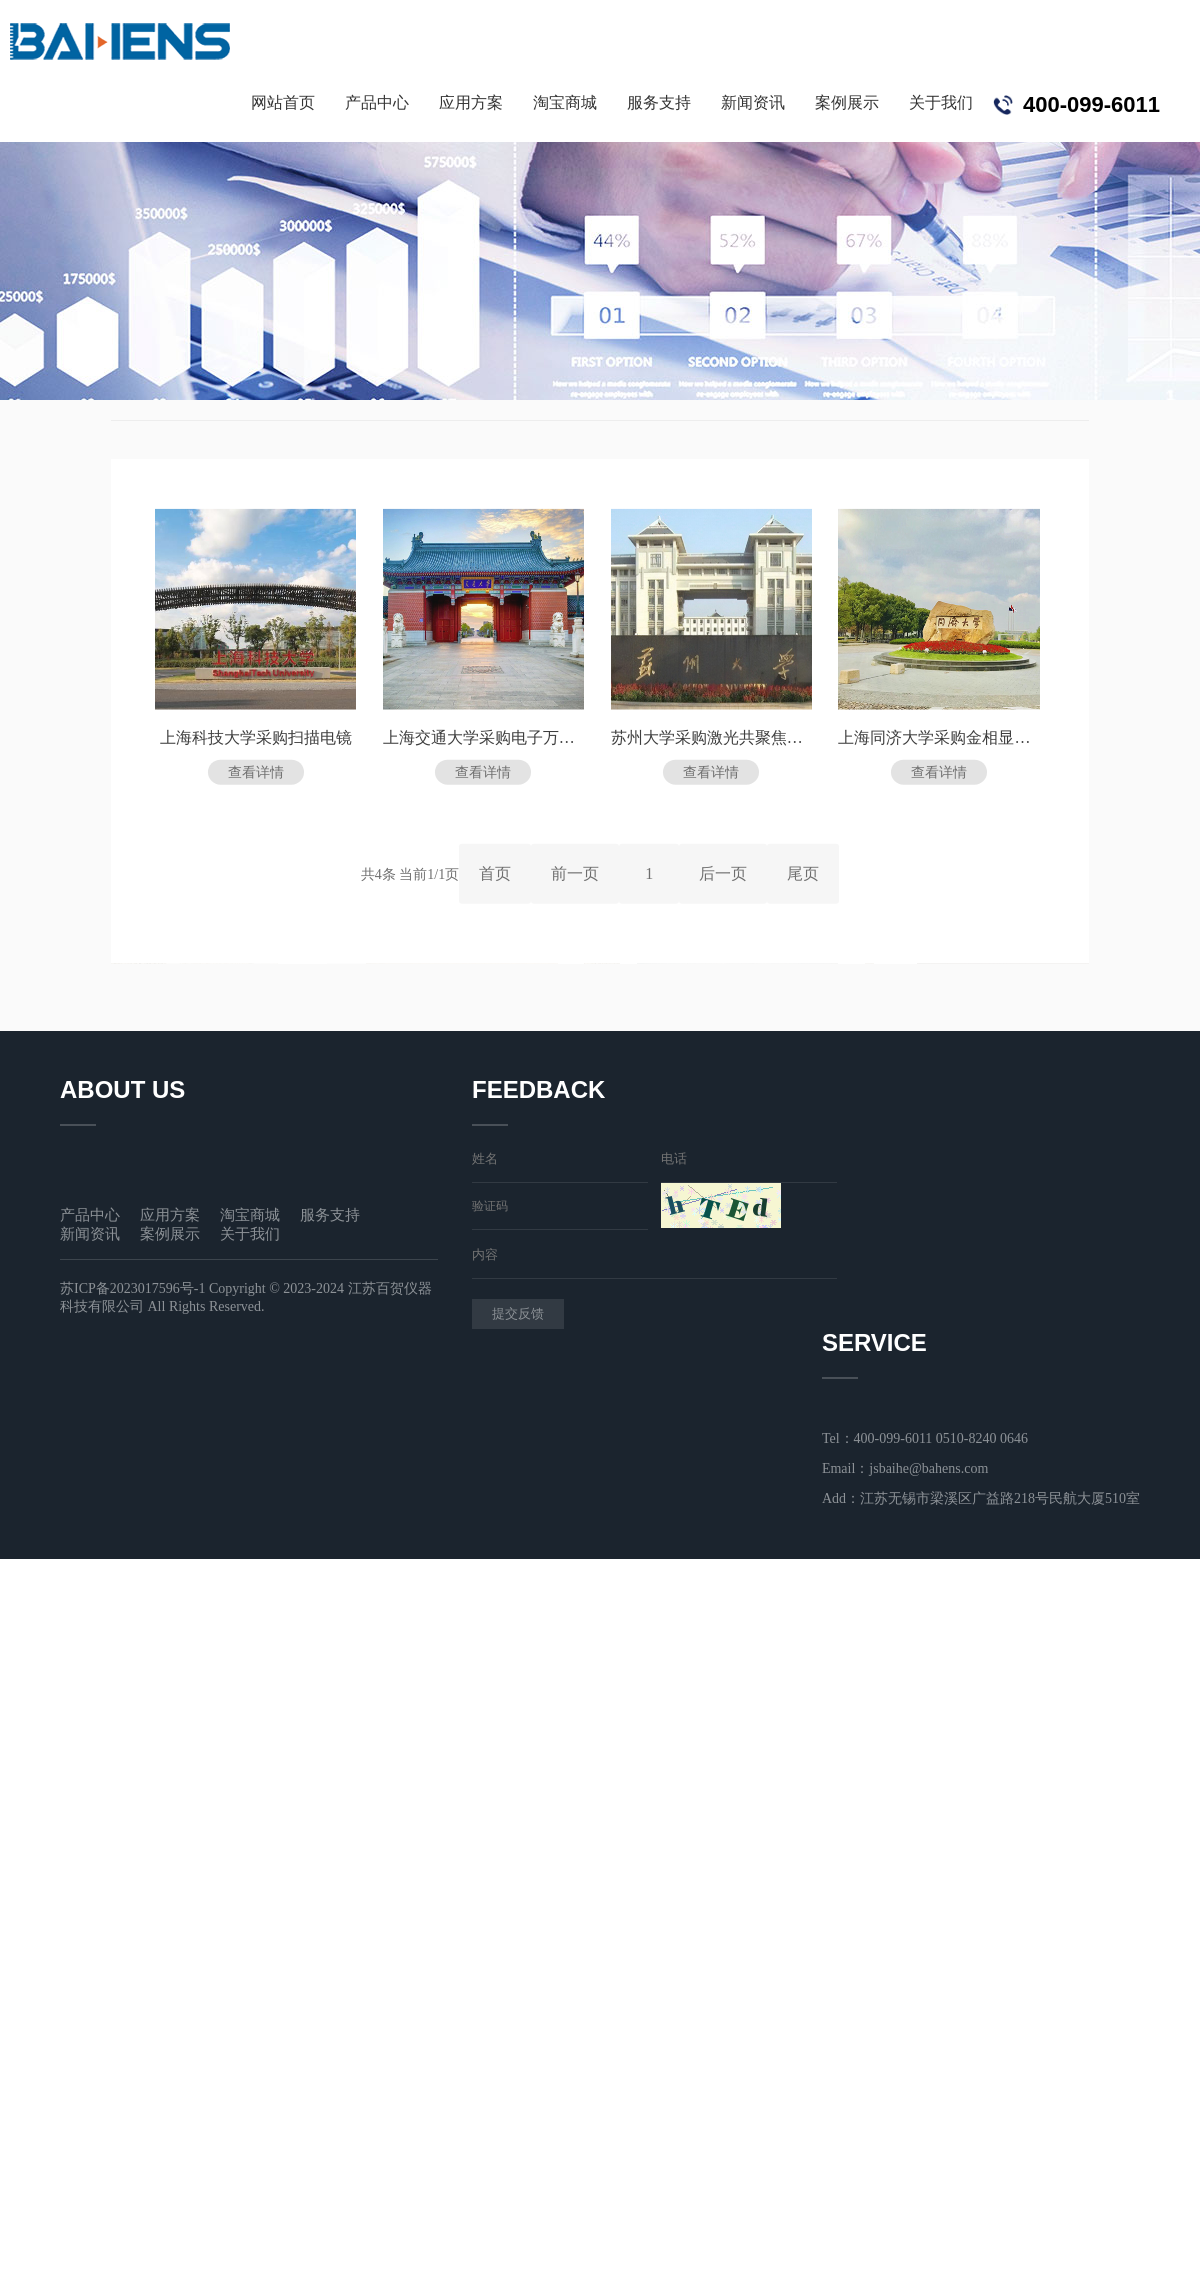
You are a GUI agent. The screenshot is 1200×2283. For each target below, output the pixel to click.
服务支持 (659, 102)
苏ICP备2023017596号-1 (132, 1288)
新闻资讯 (753, 102)
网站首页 (283, 102)
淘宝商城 (565, 102)
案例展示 (847, 102)
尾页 (803, 877)
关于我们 (941, 102)
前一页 (575, 877)
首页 (495, 877)
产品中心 (377, 102)
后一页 (723, 877)
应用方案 (471, 102)
